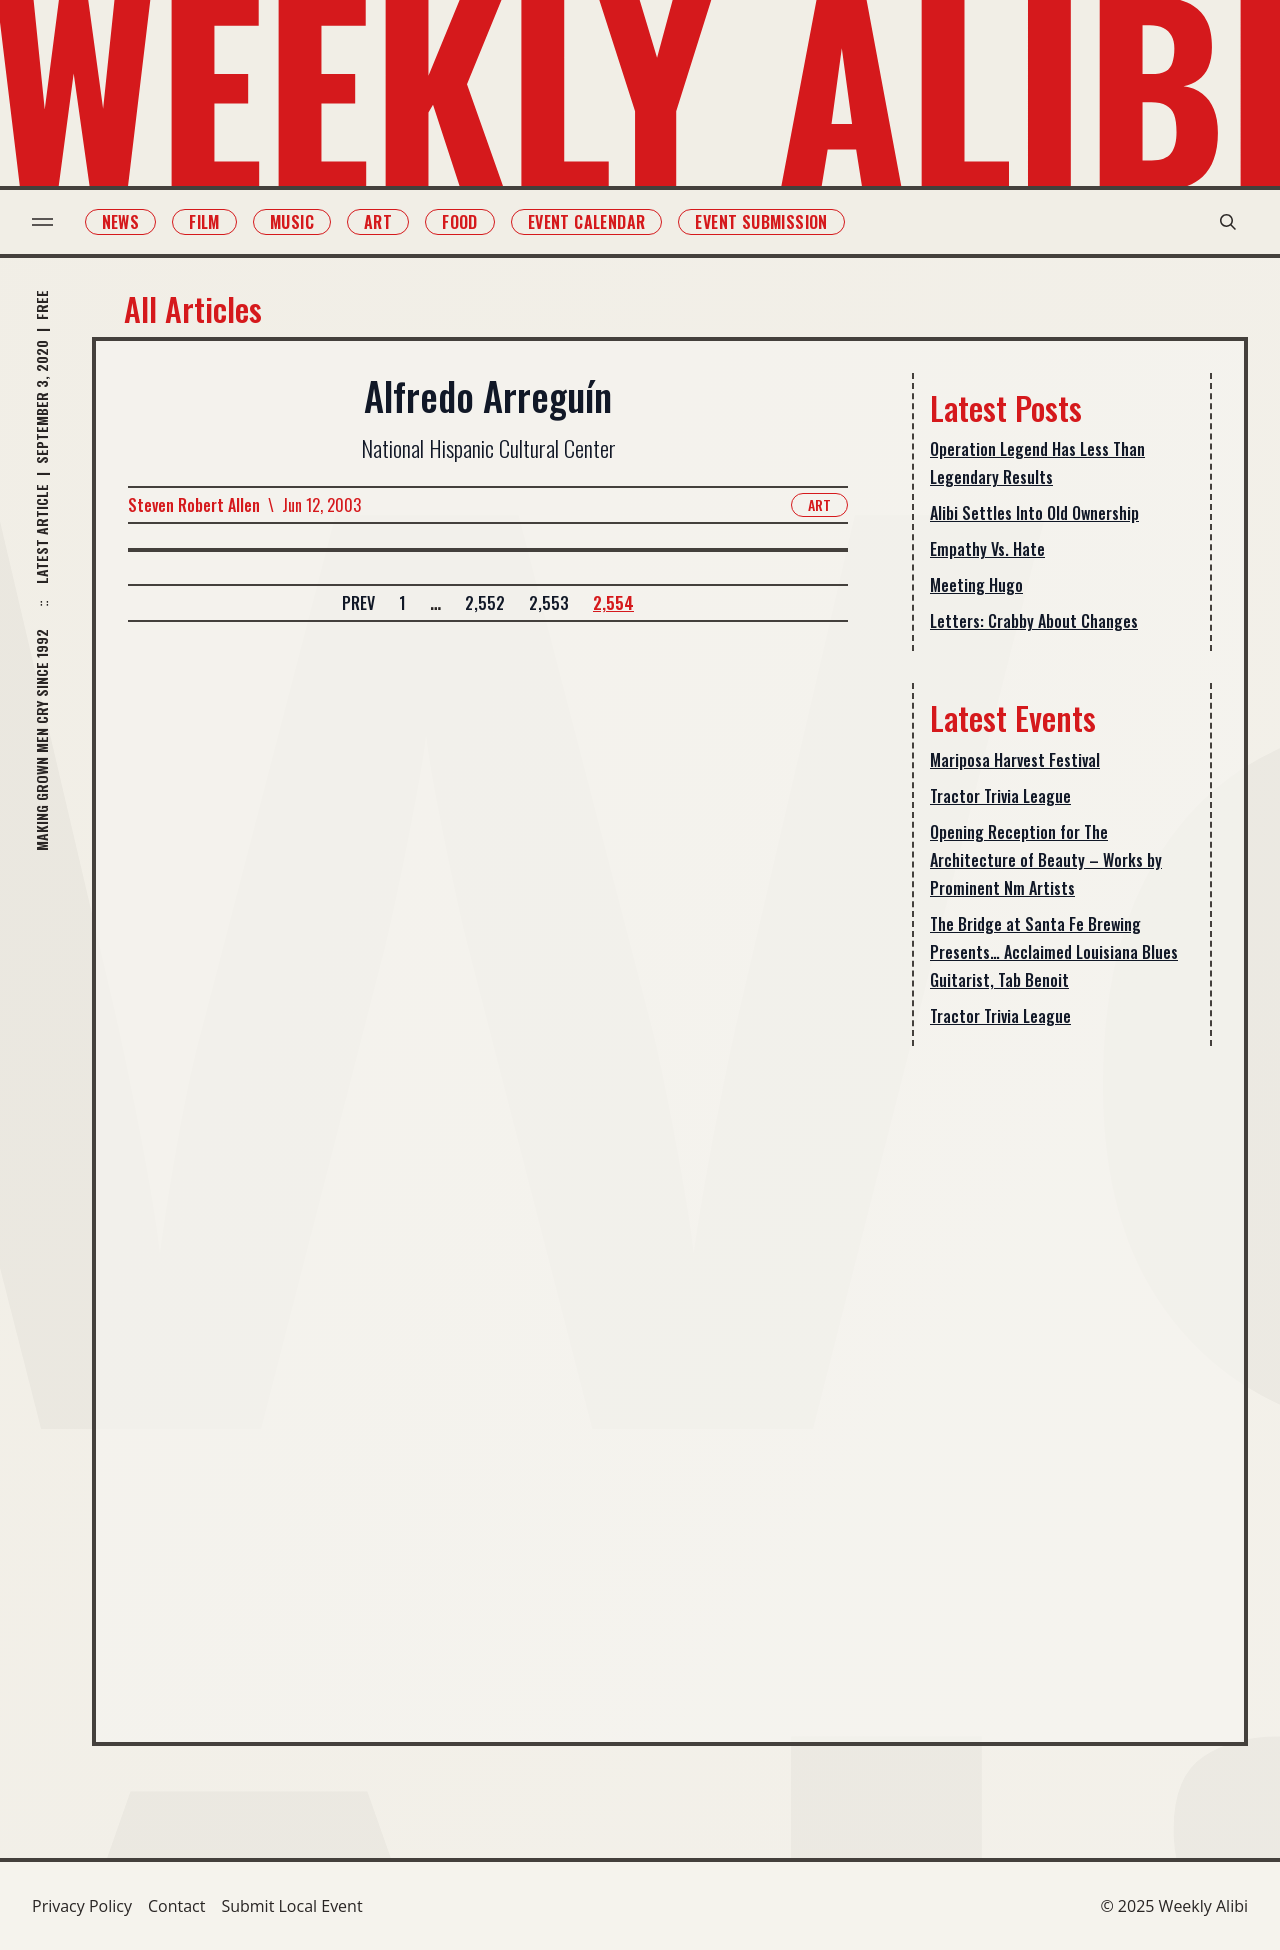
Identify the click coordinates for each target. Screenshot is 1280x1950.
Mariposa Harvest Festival (1015, 760)
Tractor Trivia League (1000, 796)
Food (460, 222)
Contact (176, 1906)
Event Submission (762, 222)
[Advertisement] (1062, 1378)
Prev (358, 603)
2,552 (485, 603)
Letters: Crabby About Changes (1034, 621)
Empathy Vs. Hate (987, 549)
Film (205, 222)
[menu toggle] (42, 222)
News (121, 222)
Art (378, 222)
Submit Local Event (291, 1906)
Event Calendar (587, 222)
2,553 (549, 603)
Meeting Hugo (976, 585)
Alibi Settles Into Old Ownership (1034, 513)
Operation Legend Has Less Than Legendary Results (1037, 463)
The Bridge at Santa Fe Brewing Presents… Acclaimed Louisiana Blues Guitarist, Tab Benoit (1054, 952)
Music (292, 222)
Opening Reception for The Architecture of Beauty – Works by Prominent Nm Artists (1046, 860)
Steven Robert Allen (194, 505)
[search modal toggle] (1228, 222)
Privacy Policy (82, 1906)
